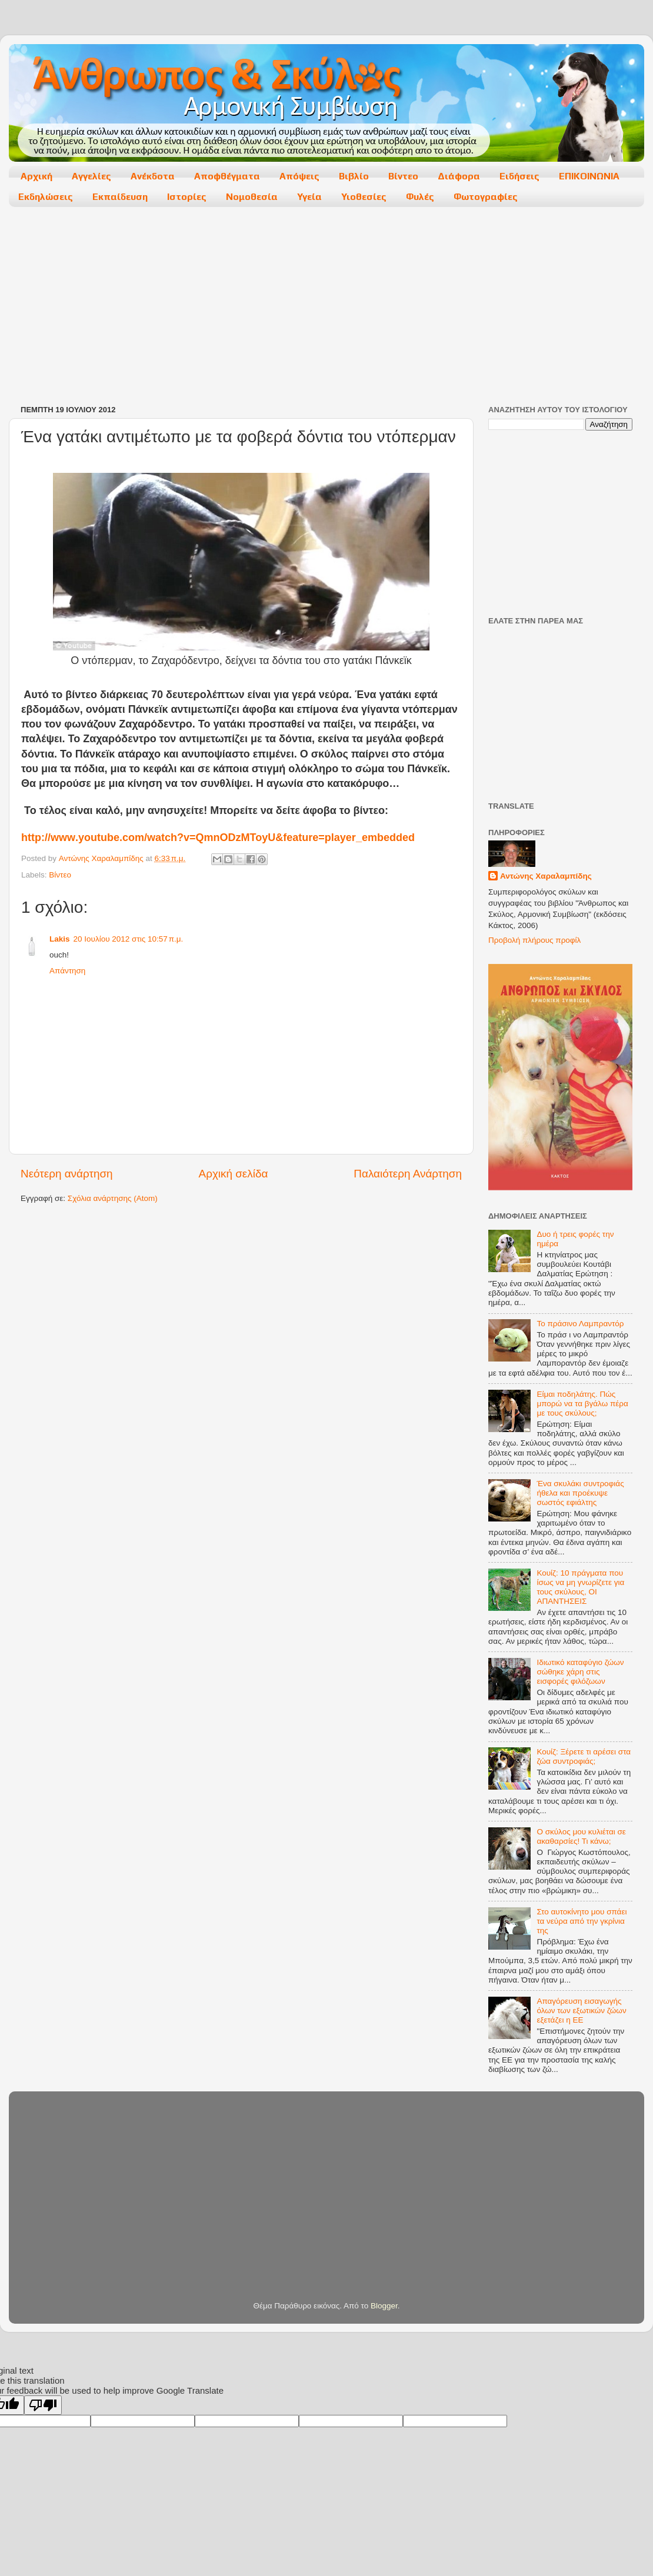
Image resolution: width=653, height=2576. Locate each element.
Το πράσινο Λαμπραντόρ (580, 1323)
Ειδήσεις (519, 176)
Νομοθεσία (252, 196)
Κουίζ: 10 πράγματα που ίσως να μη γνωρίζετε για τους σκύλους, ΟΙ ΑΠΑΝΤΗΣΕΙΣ (580, 1587)
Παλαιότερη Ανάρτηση (408, 1173)
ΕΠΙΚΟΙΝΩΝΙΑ (589, 176)
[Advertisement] (240, 307)
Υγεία (309, 196)
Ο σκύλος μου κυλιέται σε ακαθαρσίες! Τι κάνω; (581, 1836)
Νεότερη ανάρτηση (67, 1173)
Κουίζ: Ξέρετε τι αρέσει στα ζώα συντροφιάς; (584, 1756)
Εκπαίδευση (120, 196)
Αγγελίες (91, 176)
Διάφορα (459, 176)
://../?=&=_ (218, 837)
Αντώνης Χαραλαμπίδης (546, 876)
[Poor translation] (43, 2405)
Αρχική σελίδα (233, 1173)
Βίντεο (403, 176)
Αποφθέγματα (227, 176)
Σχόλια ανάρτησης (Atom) (113, 1198)
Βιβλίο (354, 176)
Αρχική (36, 176)
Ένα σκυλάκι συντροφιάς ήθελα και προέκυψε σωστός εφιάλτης (580, 1493)
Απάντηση (67, 970)
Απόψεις (299, 176)
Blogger (384, 2305)
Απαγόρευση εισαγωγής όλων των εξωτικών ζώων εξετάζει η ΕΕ (581, 2010)
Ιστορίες (186, 196)
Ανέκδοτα (153, 176)
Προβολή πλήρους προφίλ (534, 940)
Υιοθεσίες (364, 196)
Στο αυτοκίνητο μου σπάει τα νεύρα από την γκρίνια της (582, 1921)
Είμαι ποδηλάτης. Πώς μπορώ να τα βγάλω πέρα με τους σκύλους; (582, 1403)
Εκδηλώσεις (45, 196)
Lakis (59, 939)
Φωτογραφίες (486, 196)
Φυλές (420, 196)
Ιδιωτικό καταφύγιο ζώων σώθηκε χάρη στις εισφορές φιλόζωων (580, 1672)
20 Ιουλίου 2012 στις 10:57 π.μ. (129, 939)
